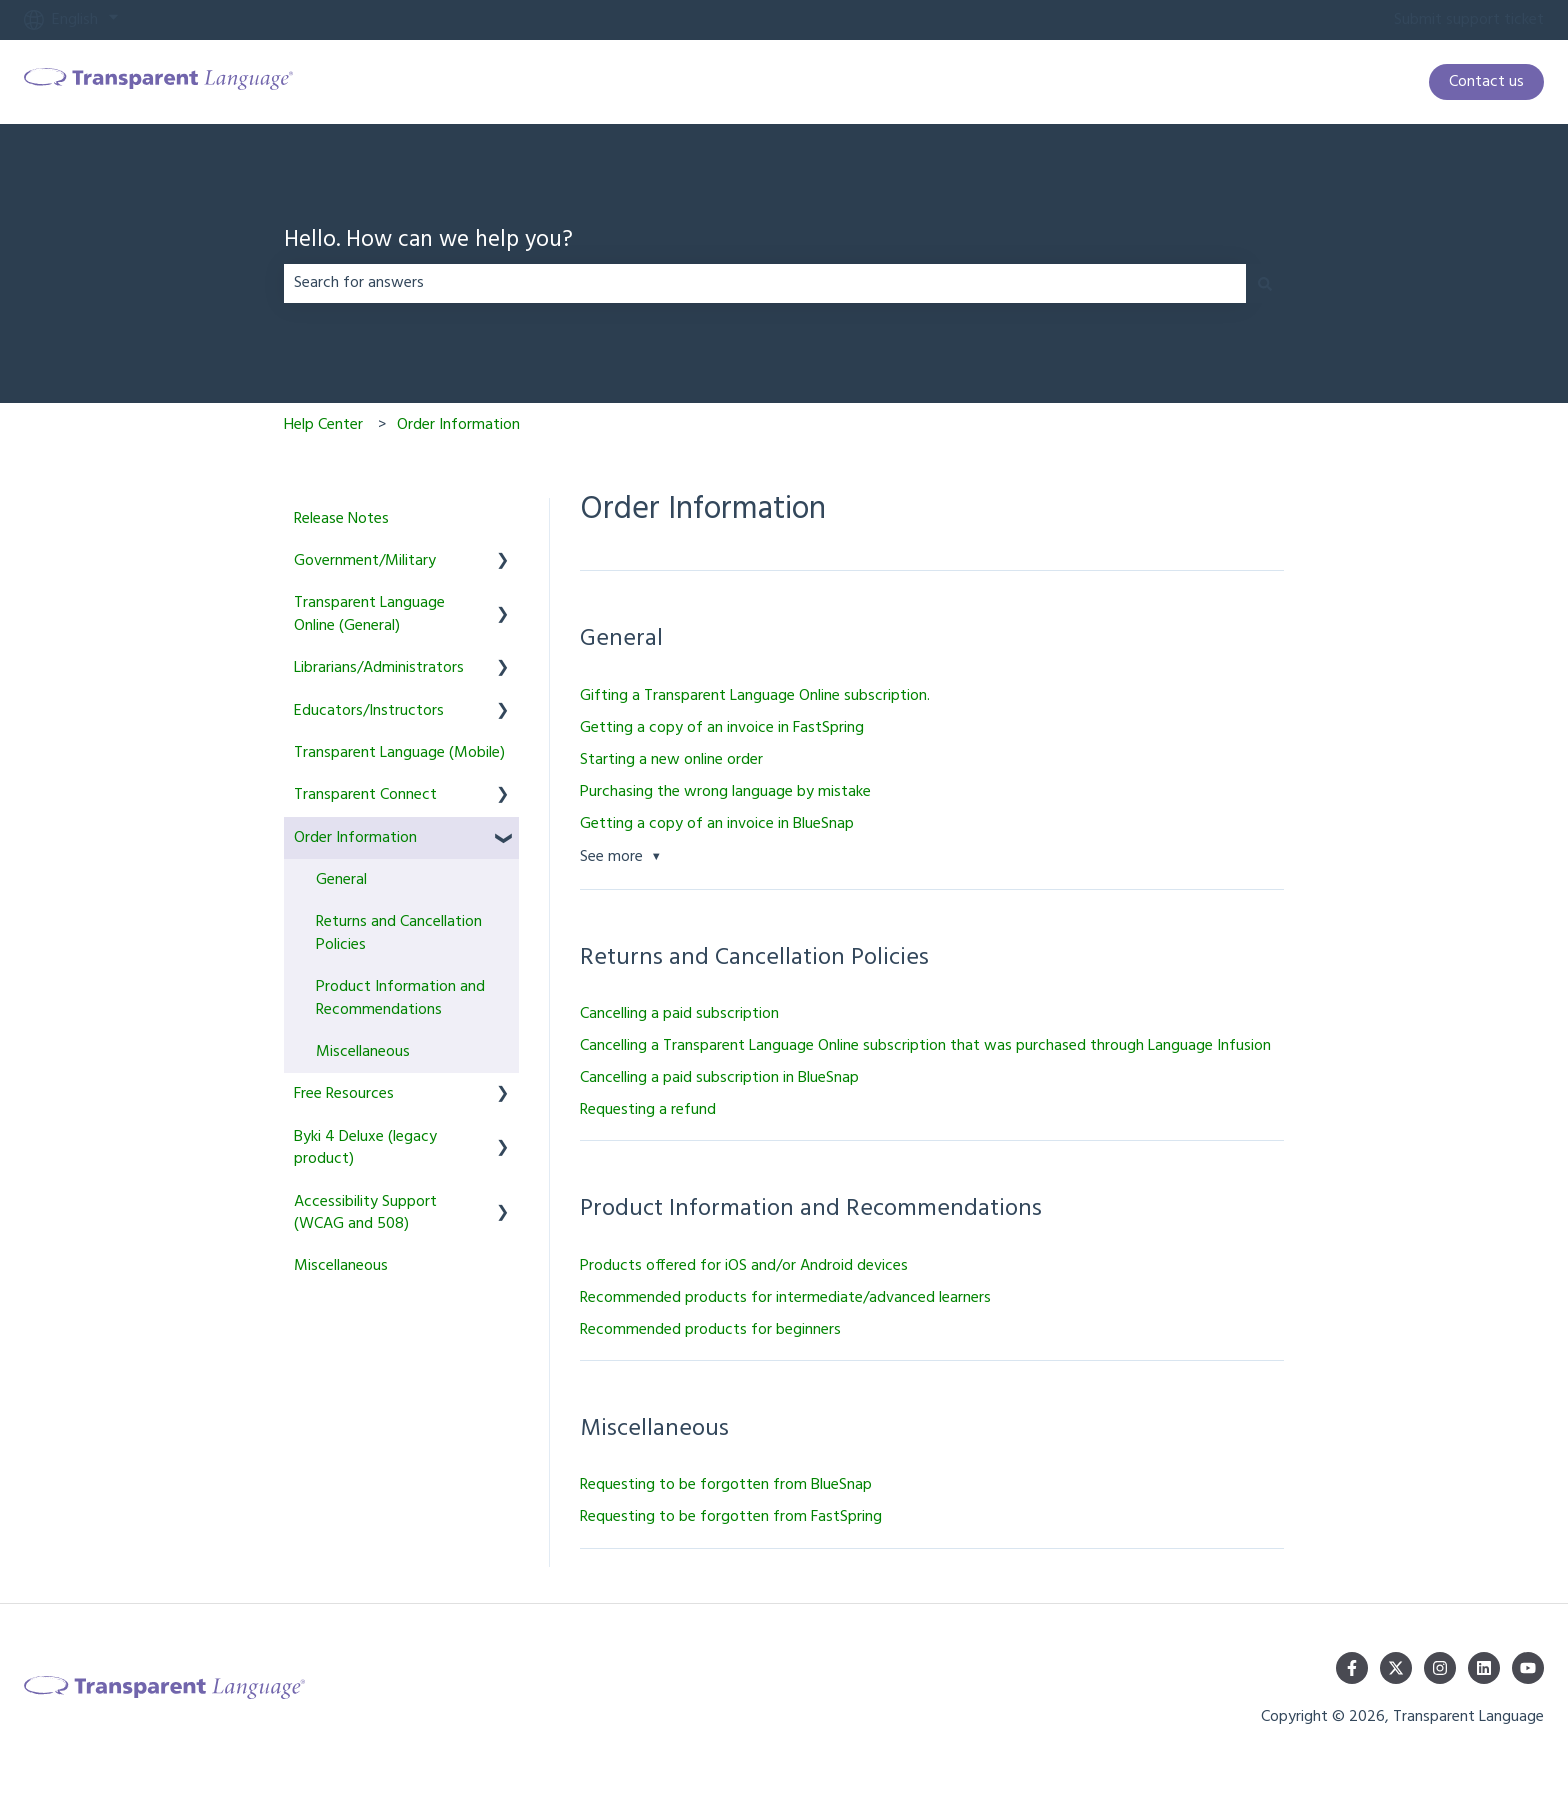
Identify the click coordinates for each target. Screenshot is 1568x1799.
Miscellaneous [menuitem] (363, 1052)
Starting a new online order (671, 760)
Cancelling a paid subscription (679, 1014)
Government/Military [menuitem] (365, 561)
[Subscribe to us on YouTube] (1528, 1668)
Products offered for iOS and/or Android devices (744, 1266)
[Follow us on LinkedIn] (1484, 1668)
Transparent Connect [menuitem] (365, 795)
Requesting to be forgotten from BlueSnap (726, 1485)
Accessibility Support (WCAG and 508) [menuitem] (365, 1213)
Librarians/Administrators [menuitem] (379, 668)
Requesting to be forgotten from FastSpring (731, 1517)
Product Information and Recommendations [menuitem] (400, 998)
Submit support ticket (1469, 20)
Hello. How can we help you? (428, 241)
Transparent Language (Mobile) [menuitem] (399, 753)
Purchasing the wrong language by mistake (725, 792)
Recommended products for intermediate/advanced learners (785, 1298)
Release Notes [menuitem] (341, 519)
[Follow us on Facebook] (1352, 1668)
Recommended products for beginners (710, 1330)
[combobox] (765, 283)
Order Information (458, 425)
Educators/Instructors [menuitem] (369, 711)
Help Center (323, 425)
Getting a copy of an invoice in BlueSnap (717, 824)
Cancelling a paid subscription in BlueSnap (719, 1078)
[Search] (1265, 283)
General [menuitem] (341, 880)
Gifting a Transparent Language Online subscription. (755, 696)
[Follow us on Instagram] (1440, 1668)
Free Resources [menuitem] (344, 1094)
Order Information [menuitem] (355, 838)
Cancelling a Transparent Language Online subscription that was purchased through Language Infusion (925, 1046)
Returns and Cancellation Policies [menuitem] (399, 933)
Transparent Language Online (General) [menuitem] (369, 614)
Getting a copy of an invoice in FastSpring (722, 728)
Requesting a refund (648, 1110)
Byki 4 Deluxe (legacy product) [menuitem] (365, 1148)
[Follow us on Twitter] (1396, 1668)
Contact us (1486, 82)
